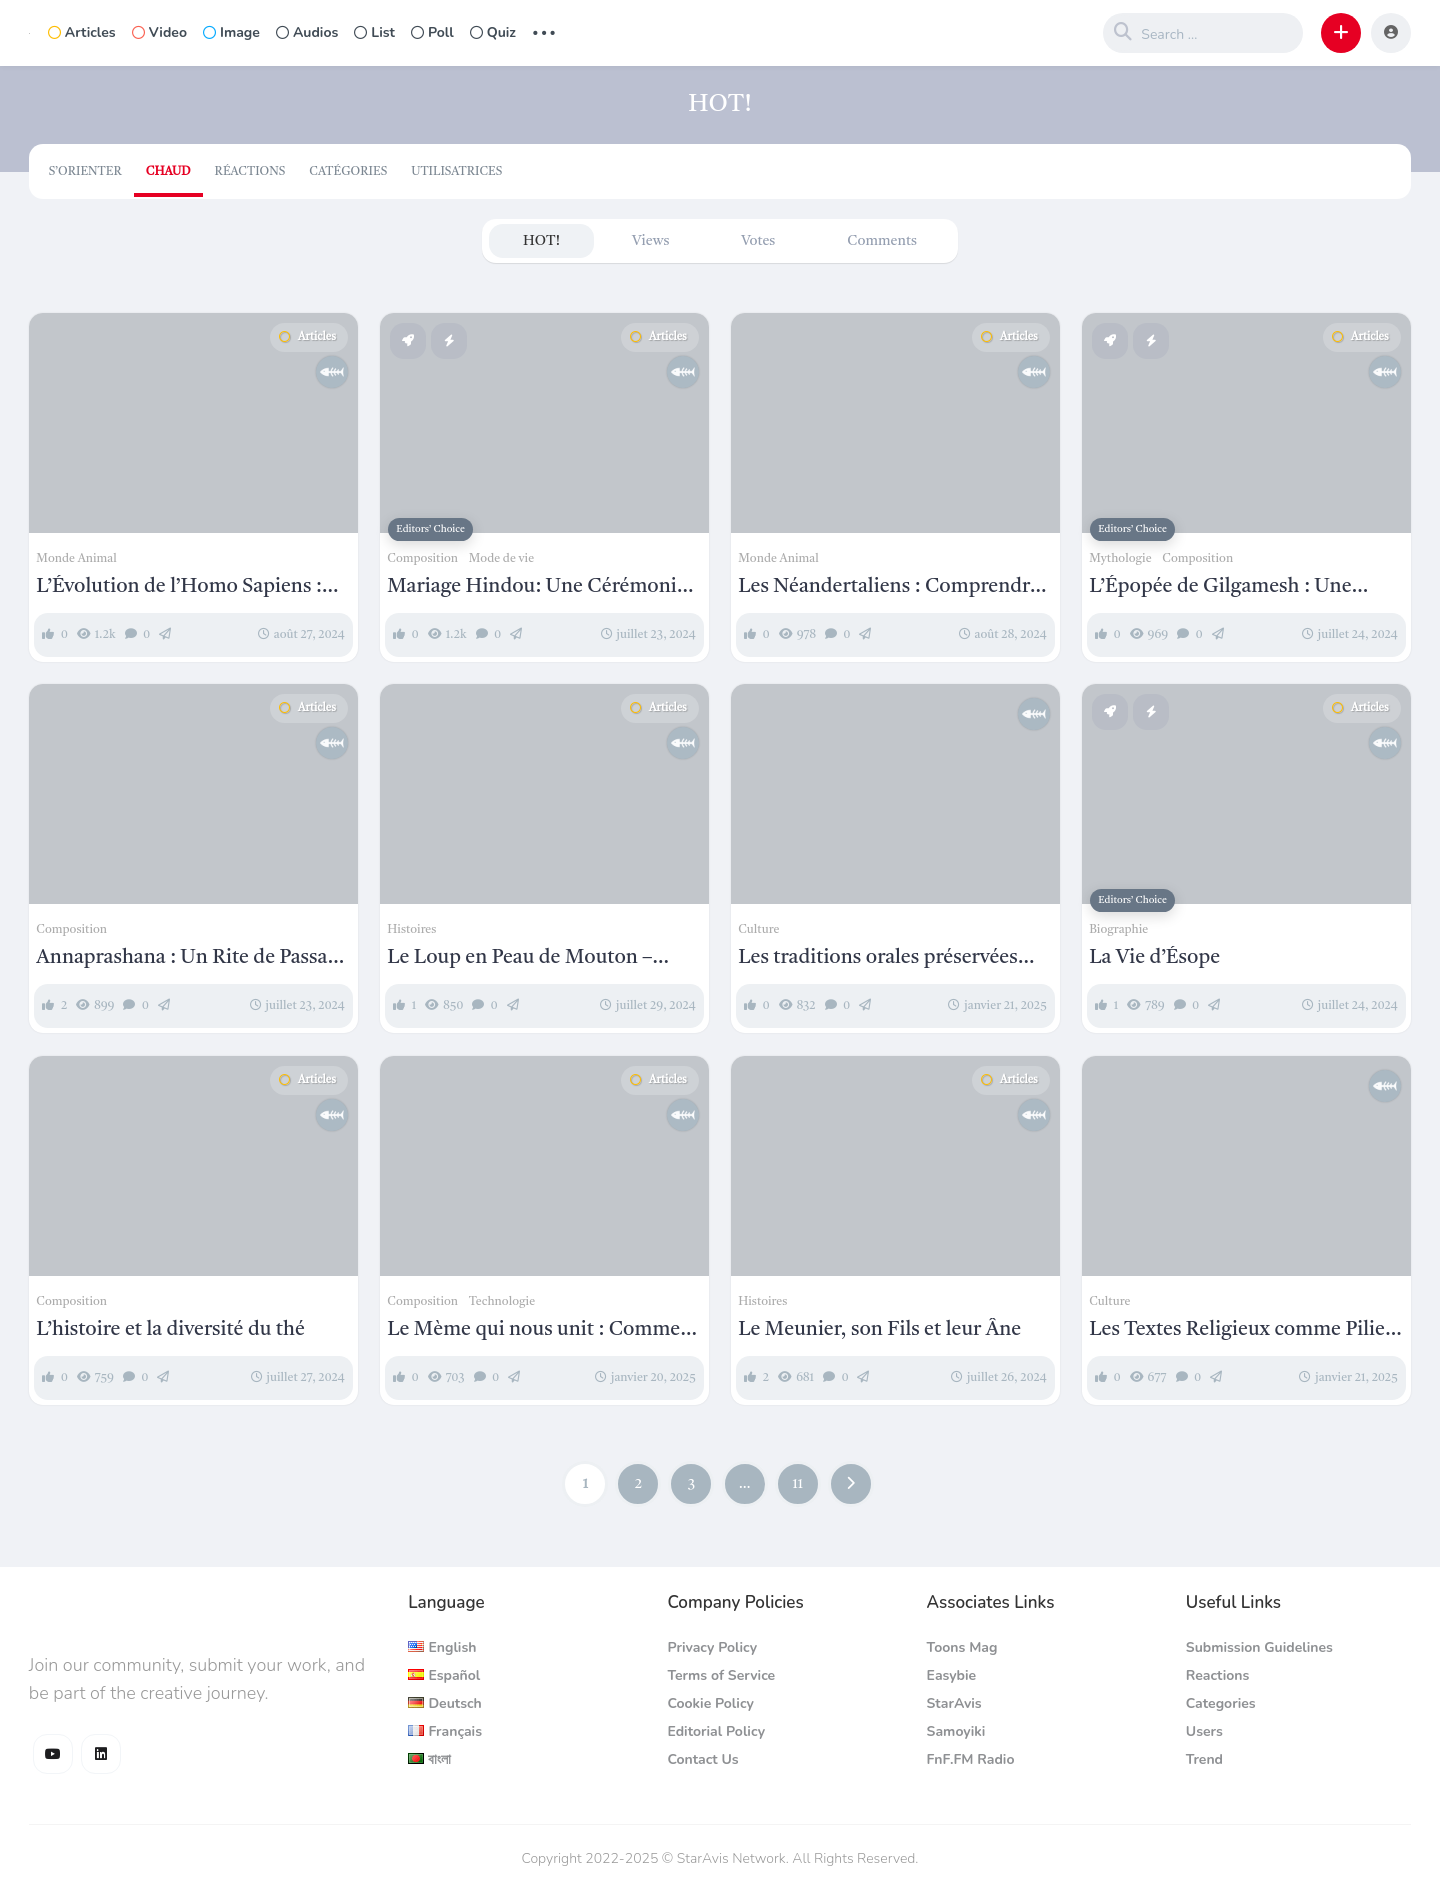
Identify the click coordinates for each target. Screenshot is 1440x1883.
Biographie (1118, 930)
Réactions (250, 172)
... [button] (544, 30)
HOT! (541, 241)
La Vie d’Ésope (1154, 958)
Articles (82, 32)
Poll (432, 32)
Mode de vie (501, 559)
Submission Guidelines (1259, 1647)
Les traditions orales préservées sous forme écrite (878, 959)
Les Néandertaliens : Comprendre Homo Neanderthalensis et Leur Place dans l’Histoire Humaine (889, 588)
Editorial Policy (716, 1731)
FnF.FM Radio (971, 1759)
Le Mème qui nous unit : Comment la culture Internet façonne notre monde (543, 1331)
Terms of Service (721, 1675)
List (374, 32)
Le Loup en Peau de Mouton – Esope (519, 959)
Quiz (493, 32)
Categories (1221, 1703)
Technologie (502, 1302)
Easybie (952, 1675)
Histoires (411, 930)
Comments (882, 241)
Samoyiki (956, 1731)
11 (797, 1484)
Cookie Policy (710, 1703)
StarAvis (954, 1703)
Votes (758, 241)
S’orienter (85, 172)
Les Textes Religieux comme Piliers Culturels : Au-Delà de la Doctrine (1245, 1331)
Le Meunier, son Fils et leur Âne (879, 1330)
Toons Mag (962, 1647)
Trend (1204, 1759)
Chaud (168, 172)
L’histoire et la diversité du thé (170, 1330)
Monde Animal (76, 559)
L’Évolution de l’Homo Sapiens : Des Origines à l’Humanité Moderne (178, 588)
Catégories (348, 172)
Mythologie (1120, 559)
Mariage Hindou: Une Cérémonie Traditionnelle (537, 588)
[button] (1341, 33)
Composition (422, 559)
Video (159, 32)
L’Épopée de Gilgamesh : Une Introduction (1220, 588)
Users (1204, 1731)
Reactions (1218, 1675)
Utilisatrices (456, 172)
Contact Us (702, 1759)
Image (231, 32)
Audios (307, 32)
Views (650, 241)
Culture (758, 930)
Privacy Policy (712, 1647)
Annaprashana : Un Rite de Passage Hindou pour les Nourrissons (192, 959)
